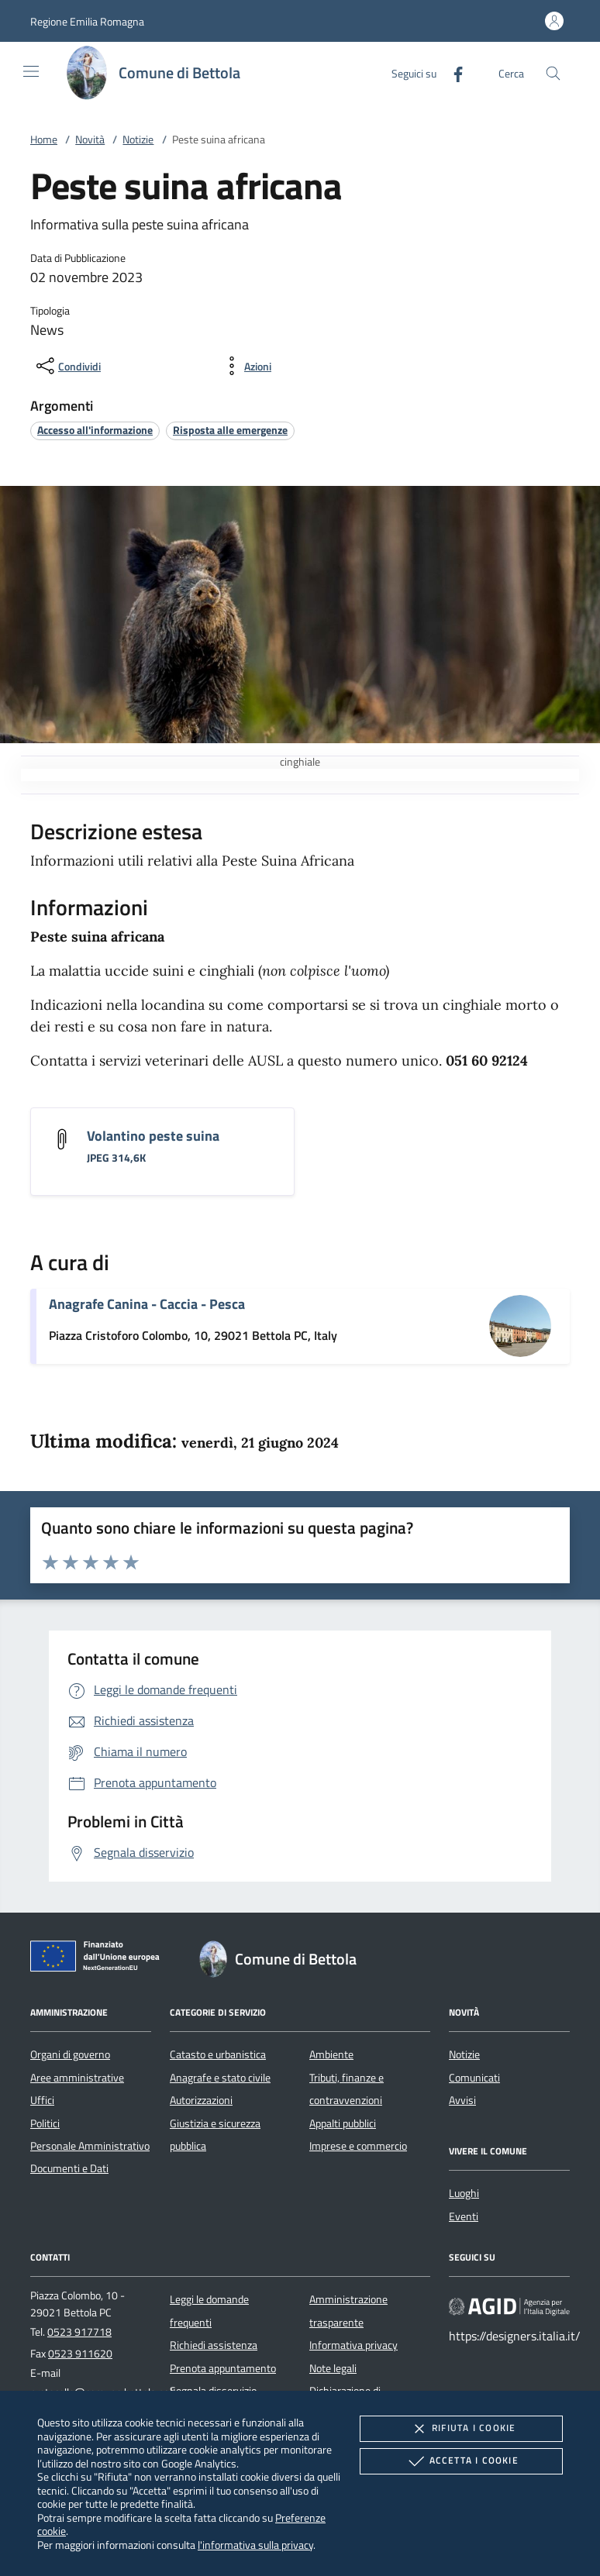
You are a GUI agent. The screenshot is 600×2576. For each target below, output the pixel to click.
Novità (90, 139)
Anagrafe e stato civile (220, 2077)
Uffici (42, 2100)
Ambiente (331, 2054)
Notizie (137, 139)
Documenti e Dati (69, 2168)
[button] (87, 21)
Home (43, 139)
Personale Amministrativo (90, 2145)
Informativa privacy (353, 2345)
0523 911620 (80, 2353)
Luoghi (464, 2193)
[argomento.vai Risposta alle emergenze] (230, 429)
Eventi (463, 2216)
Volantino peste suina (153, 1135)
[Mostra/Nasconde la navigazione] (31, 71)
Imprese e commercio (358, 2145)
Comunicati (474, 2077)
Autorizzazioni (201, 2100)
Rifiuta (461, 2428)
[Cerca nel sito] (553, 73)
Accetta (462, 2461)
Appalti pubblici (342, 2123)
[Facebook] (451, 72)
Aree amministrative (77, 2077)
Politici (45, 2123)
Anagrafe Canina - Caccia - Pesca (147, 1303)
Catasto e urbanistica (218, 2054)
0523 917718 (79, 2331)
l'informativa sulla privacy (255, 2544)
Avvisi (462, 2100)
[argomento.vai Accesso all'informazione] (95, 429)
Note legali (333, 2368)
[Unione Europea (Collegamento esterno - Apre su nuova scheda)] (99, 1959)
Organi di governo (70, 2054)
